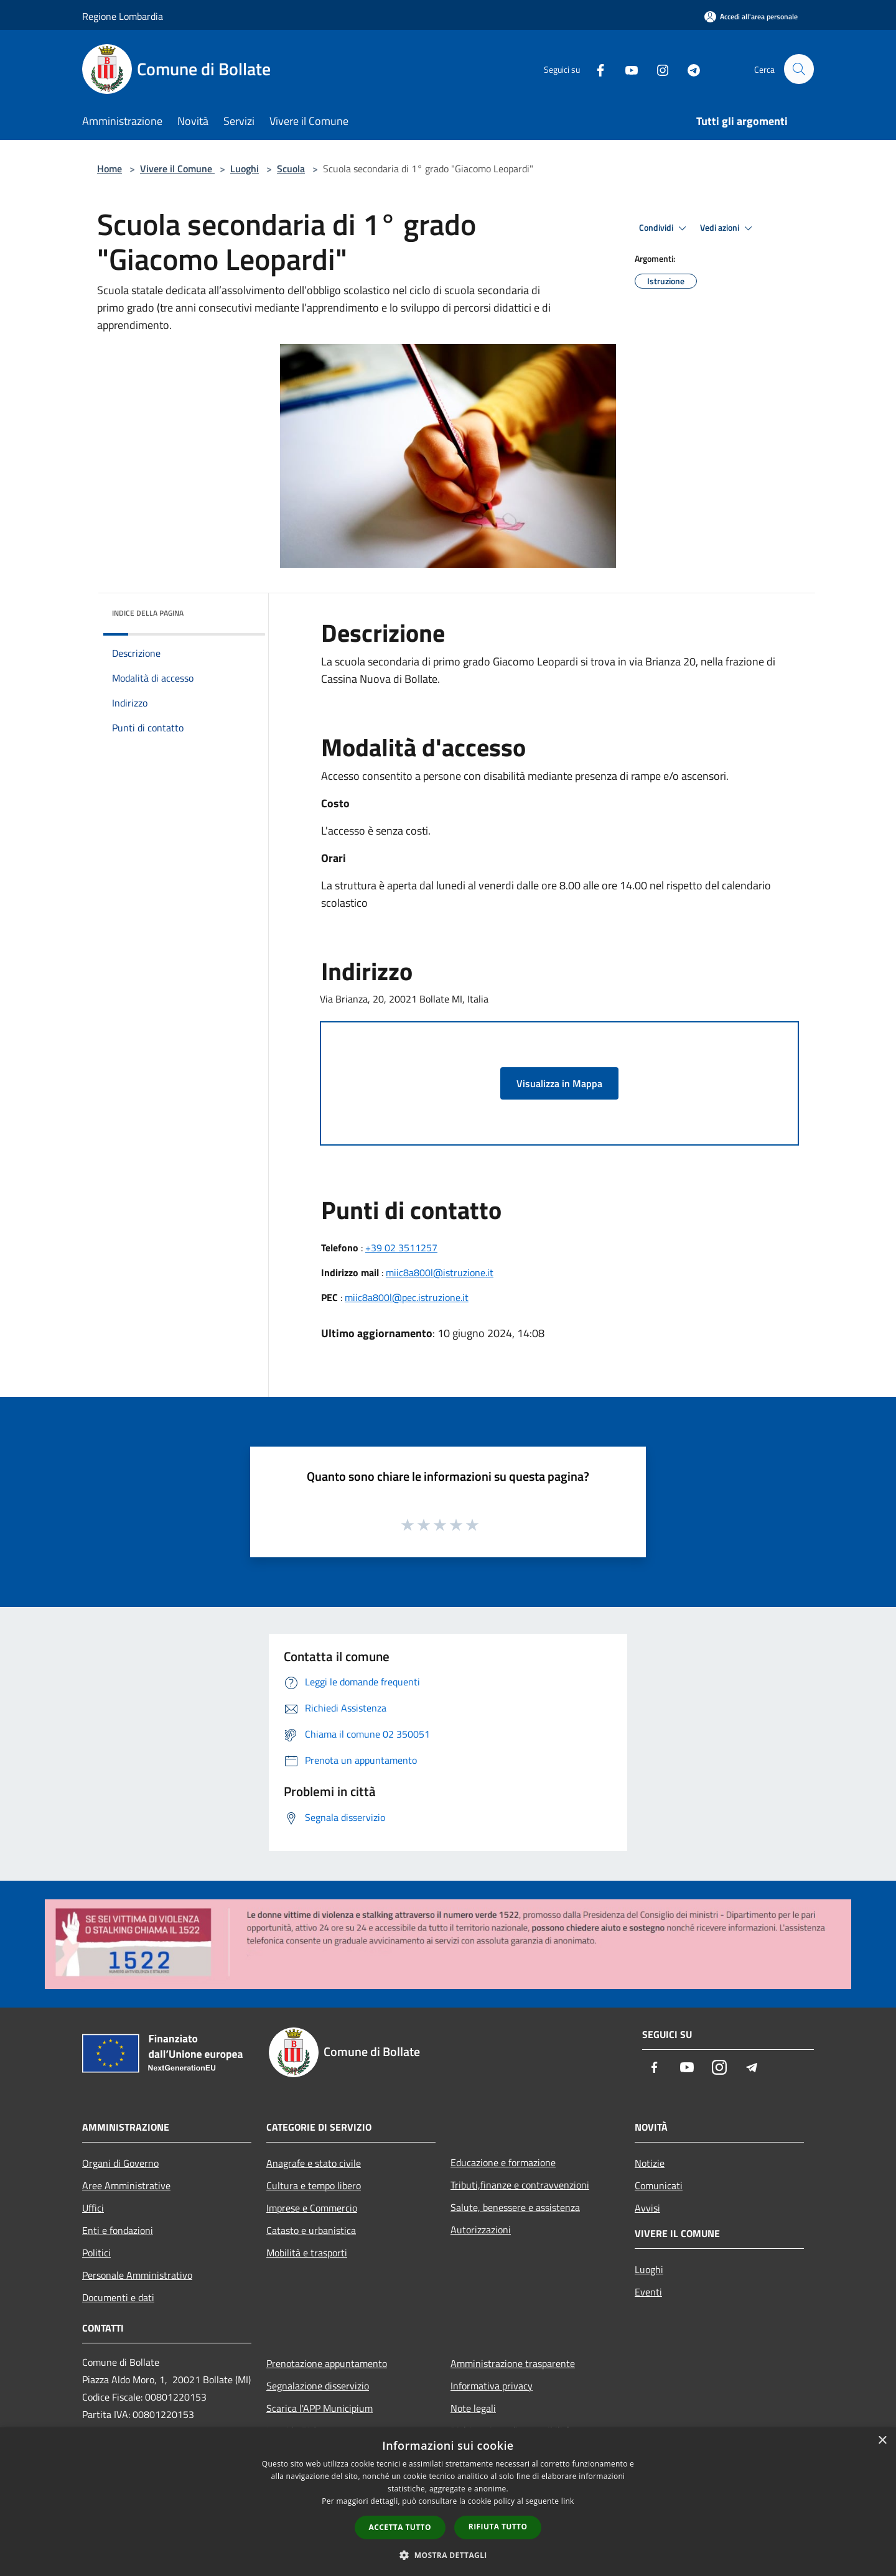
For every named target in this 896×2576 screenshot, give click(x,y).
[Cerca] (799, 69)
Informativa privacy (491, 2385)
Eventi (648, 2291)
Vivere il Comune (177, 168)
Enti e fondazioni (117, 2230)
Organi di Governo (120, 2163)
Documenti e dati (118, 2297)
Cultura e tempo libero (313, 2185)
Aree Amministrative (126, 2185)
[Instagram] (657, 68)
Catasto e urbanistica (311, 2230)
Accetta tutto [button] (400, 2527)
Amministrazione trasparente (512, 2363)
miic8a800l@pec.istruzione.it (407, 1297)
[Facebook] (594, 68)
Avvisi (647, 2207)
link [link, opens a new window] (567, 2501)
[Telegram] (688, 68)
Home (109, 168)
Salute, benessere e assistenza (515, 2207)
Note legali (473, 2408)
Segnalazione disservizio (317, 2385)
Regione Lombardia (122, 16)
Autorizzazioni (480, 2229)
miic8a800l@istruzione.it (439, 1272)
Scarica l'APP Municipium (319, 2408)
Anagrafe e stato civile (313, 2163)
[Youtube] (626, 68)
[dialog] (448, 2501)
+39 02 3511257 (401, 1247)
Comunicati (659, 2185)
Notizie (650, 2163)
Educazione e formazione (503, 2162)
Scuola (291, 168)
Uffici (93, 2207)
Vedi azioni (728, 228)
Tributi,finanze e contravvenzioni (519, 2184)
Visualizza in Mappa (559, 1083)
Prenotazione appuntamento (326, 2363)
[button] (448, 2555)
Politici (96, 2252)
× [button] (882, 2440)
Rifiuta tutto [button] (498, 2526)
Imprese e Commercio (311, 2207)
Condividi (664, 228)
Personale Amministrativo (137, 2275)
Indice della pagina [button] (148, 613)
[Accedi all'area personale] (751, 16)
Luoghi (244, 168)
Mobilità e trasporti (306, 2252)
